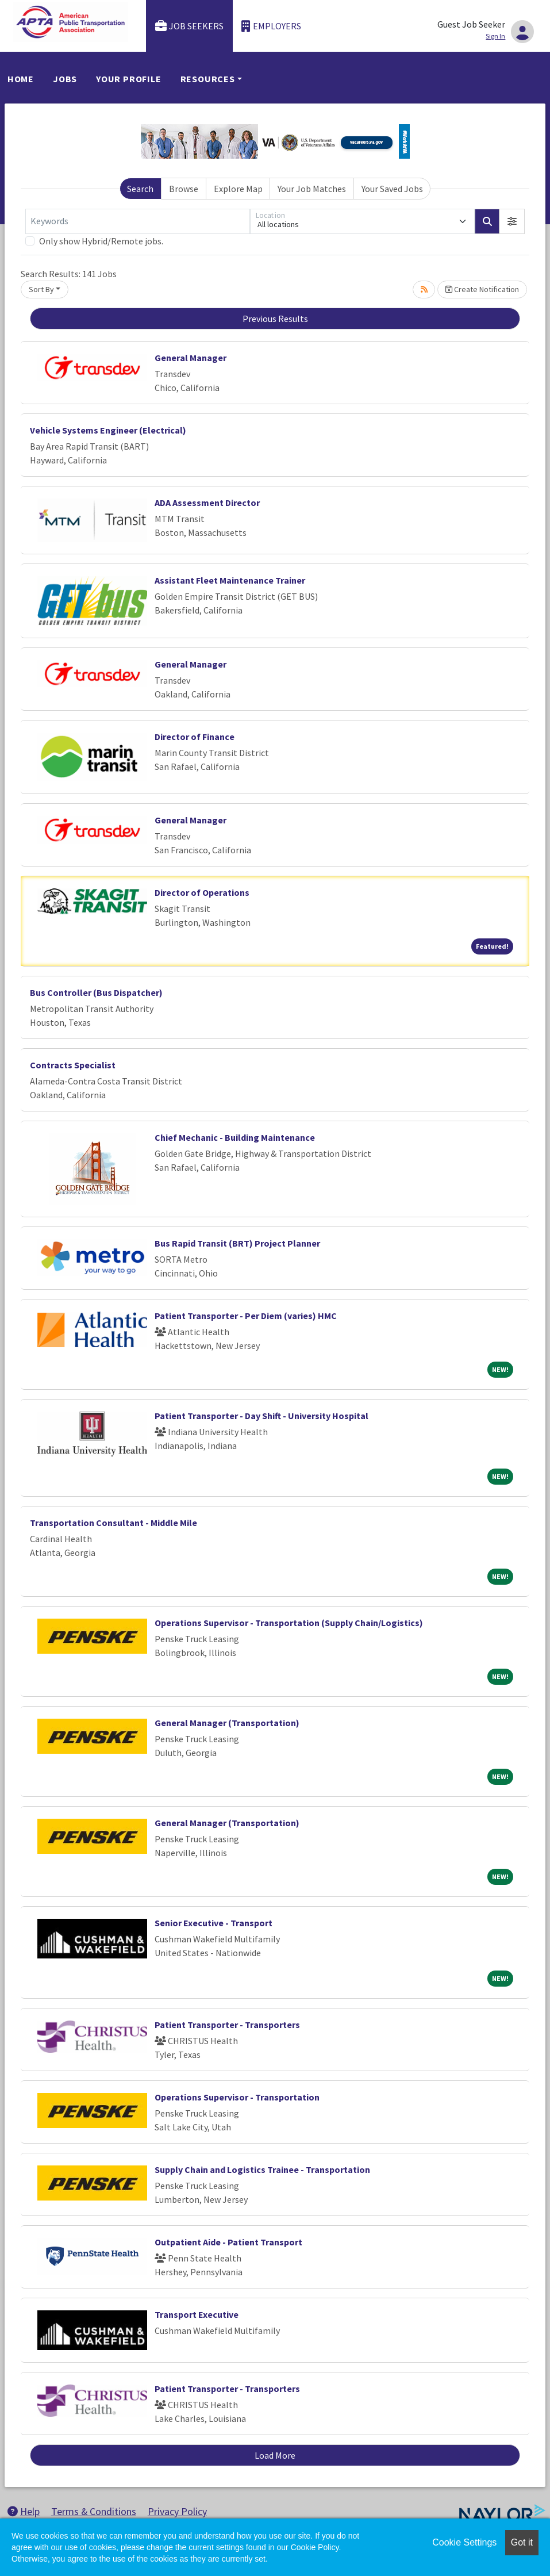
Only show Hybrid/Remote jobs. (101, 241)
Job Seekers (189, 26)
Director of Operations (202, 892)
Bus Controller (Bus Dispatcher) (96, 992)
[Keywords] (137, 221)
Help (23, 2511)
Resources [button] (207, 79)
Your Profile (128, 79)
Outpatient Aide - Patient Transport (228, 2242)
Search (140, 188)
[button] (512, 221)
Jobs (65, 79)
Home (20, 79)
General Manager (190, 357)
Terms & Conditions (93, 2511)
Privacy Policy (177, 2511)
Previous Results (275, 318)
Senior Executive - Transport (213, 1923)
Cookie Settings (464, 2542)
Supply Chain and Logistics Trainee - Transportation (262, 2169)
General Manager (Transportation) (227, 1722)
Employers (271, 26)
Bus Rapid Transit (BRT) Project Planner (237, 1243)
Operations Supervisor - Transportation (237, 2097)
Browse (183, 188)
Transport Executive (197, 2314)
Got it (522, 2542)
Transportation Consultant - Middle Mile (113, 1522)
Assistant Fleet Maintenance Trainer (230, 580)
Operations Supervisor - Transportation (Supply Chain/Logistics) (289, 1622)
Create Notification (482, 289)
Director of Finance (194, 736)
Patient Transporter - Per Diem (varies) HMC (246, 1315)
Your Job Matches (312, 188)
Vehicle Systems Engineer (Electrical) (108, 430)
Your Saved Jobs (392, 188)
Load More (275, 2455)
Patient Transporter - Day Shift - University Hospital (261, 1415)
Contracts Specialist (73, 1065)
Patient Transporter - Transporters (227, 2024)
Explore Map (238, 188)
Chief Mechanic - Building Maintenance (235, 1137)
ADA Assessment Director (207, 502)
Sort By (41, 289)
